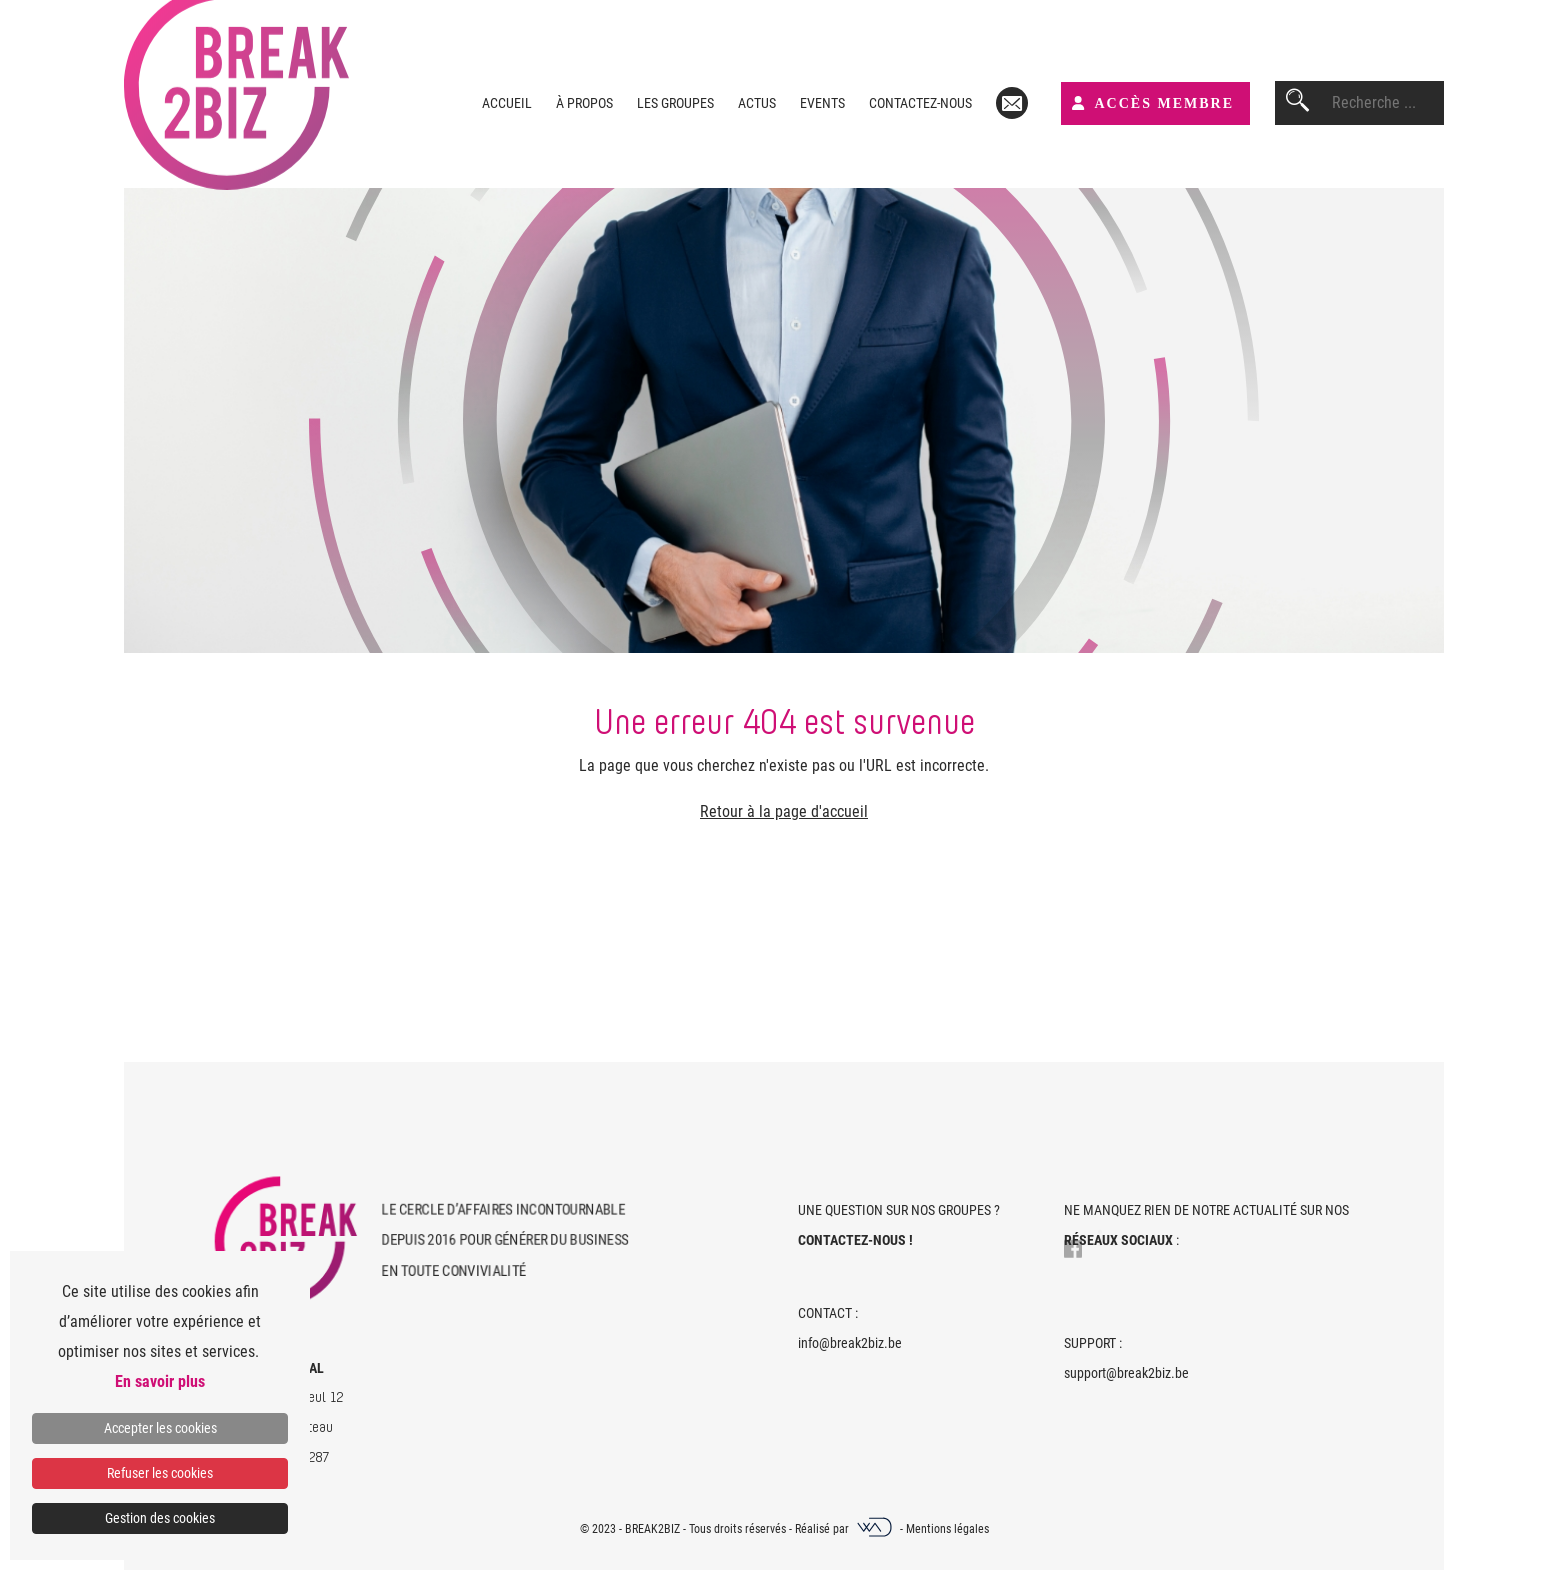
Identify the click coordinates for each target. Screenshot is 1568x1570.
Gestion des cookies (160, 1518)
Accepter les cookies (160, 1428)
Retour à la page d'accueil (784, 811)
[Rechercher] (1297, 103)
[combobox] (1388, 103)
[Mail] (1012, 103)
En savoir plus (160, 1381)
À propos (584, 103)
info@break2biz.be (850, 1343)
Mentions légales (947, 1529)
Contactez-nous (920, 103)
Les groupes (675, 103)
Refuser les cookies (160, 1473)
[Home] (288, 1242)
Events (822, 103)
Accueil (507, 103)
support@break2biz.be (1126, 1373)
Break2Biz (652, 1529)
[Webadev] (876, 1529)
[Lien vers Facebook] (1073, 1245)
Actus (757, 103)
